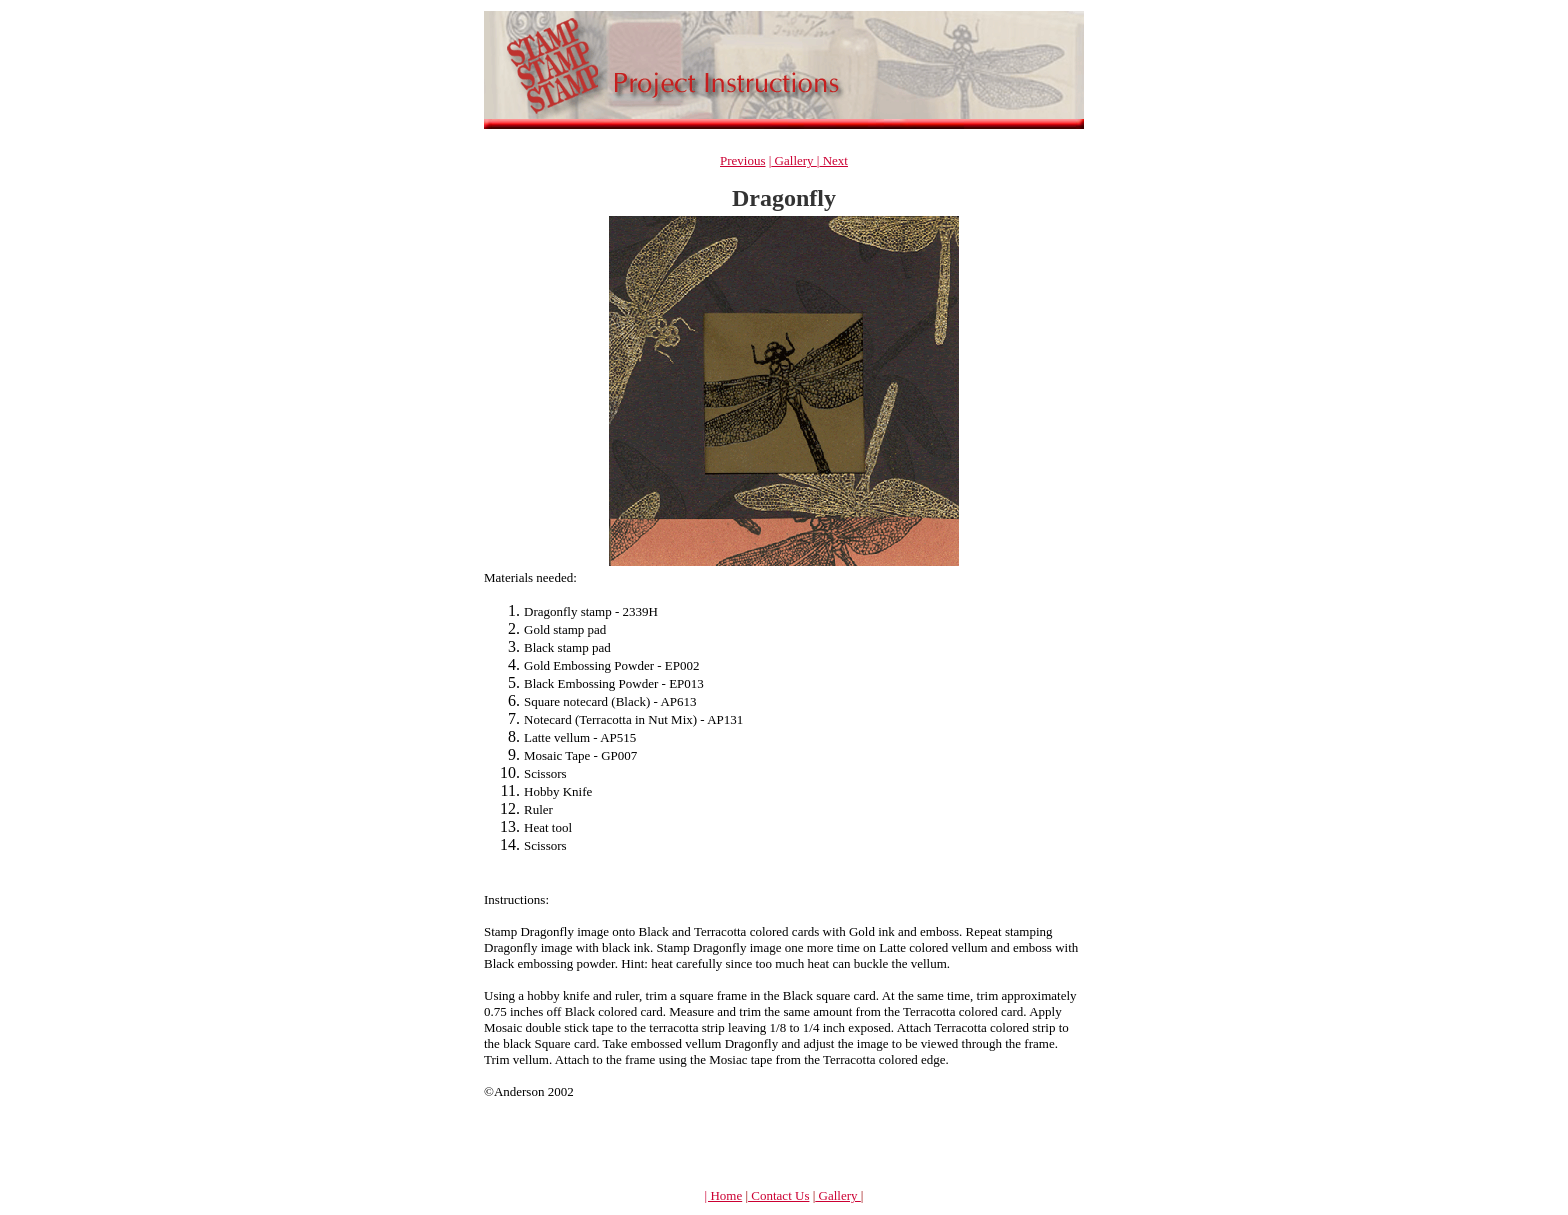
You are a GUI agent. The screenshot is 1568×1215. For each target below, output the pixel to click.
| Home (724, 1195)
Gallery (793, 160)
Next (833, 160)
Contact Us (778, 1195)
